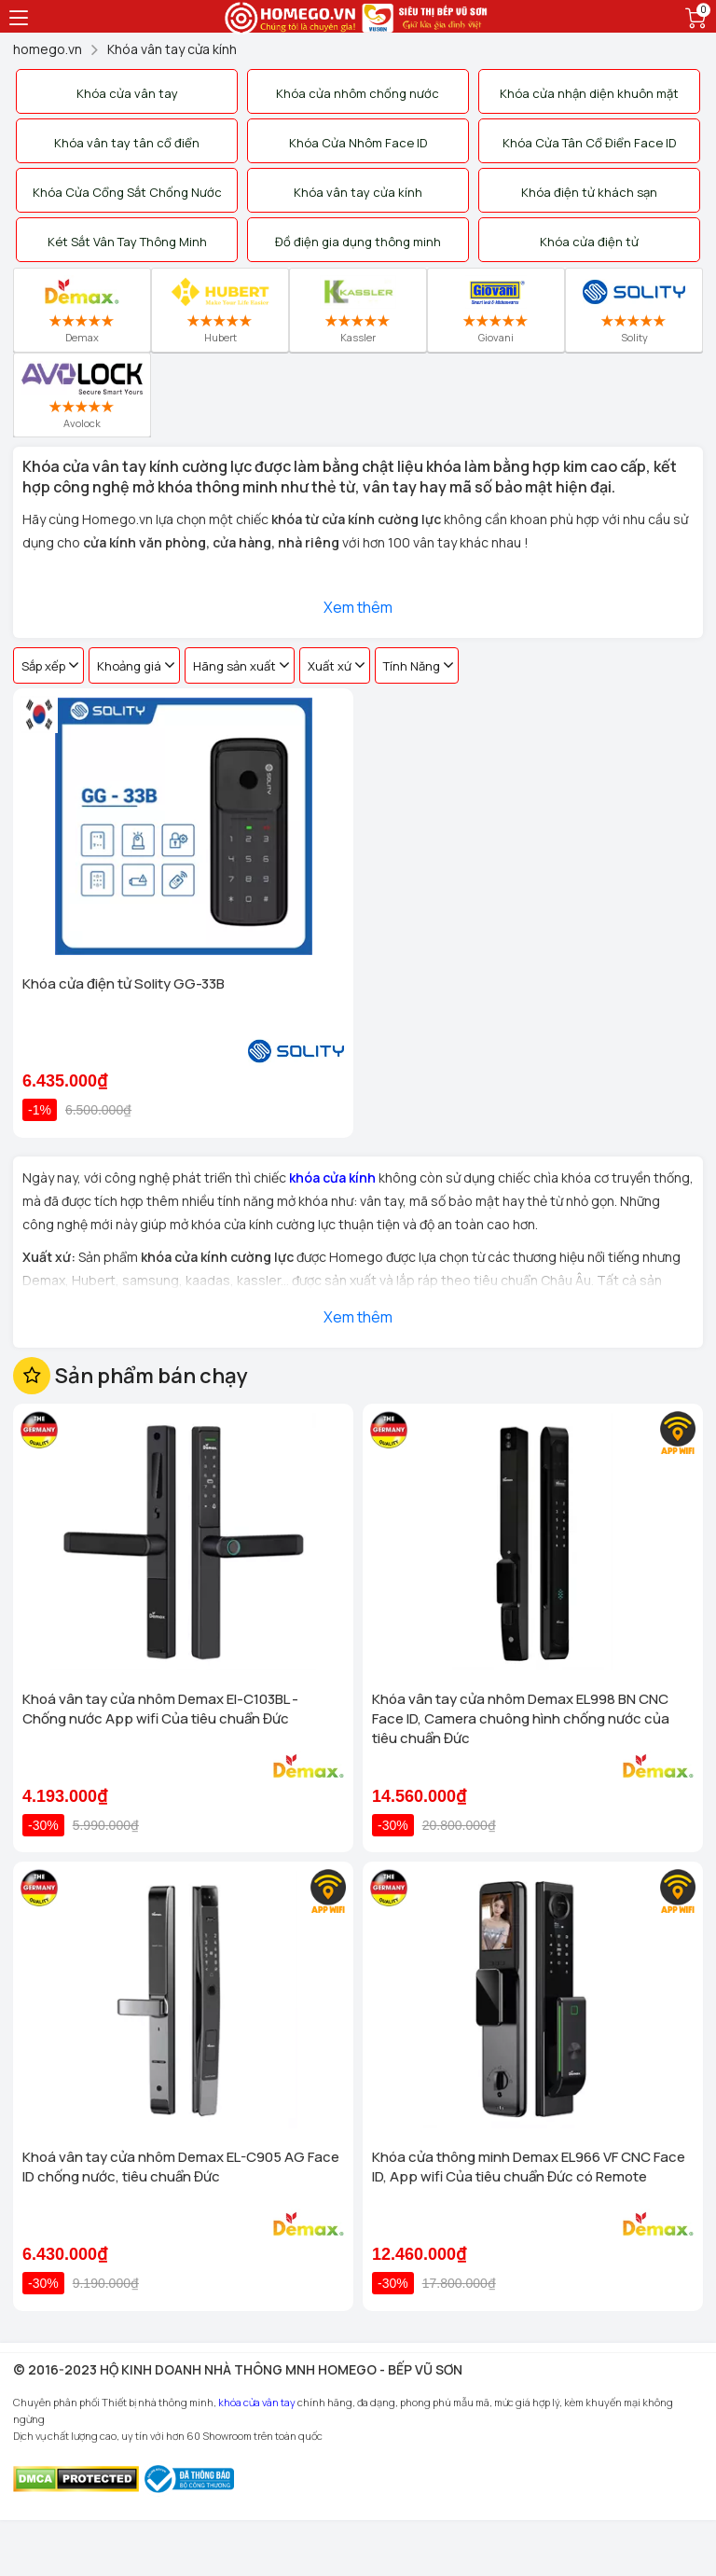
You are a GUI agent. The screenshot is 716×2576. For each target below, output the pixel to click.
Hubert (220, 309)
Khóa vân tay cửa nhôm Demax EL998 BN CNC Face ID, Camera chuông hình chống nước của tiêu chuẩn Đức (520, 1718)
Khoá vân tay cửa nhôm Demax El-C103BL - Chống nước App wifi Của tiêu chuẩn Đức (160, 1708)
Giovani (496, 309)
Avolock (82, 395)
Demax (82, 309)
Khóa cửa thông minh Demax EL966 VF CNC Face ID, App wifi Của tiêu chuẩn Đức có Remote (528, 2166)
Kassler (358, 309)
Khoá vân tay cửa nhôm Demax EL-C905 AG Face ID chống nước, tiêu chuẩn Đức (180, 2166)
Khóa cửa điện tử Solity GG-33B (123, 983)
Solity (633, 309)
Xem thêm (358, 607)
